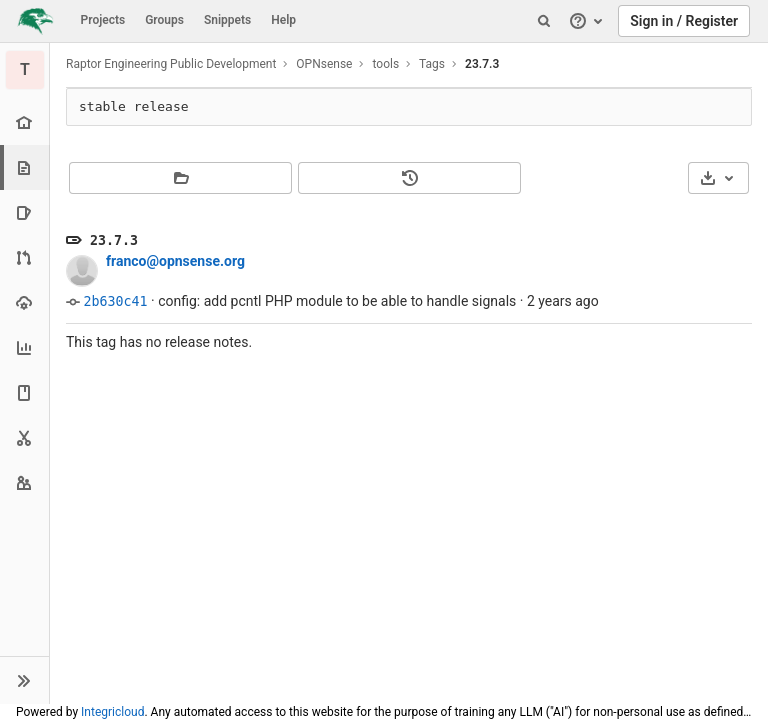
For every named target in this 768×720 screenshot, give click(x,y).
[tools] (25, 70)
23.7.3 (482, 64)
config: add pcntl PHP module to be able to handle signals (337, 301)
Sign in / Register (684, 21)
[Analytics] (24, 347)
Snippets (227, 20)
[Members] (24, 482)
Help (283, 20)
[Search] (544, 21)
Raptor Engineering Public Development (171, 64)
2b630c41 (115, 301)
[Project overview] (24, 122)
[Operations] (24, 302)
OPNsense (324, 64)
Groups (164, 20)
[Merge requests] (24, 257)
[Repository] (26, 167)
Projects (103, 20)
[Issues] (24, 212)
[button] (24, 680)
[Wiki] (24, 392)
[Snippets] (24, 437)
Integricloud (112, 712)
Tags (432, 64)
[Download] (718, 178)
